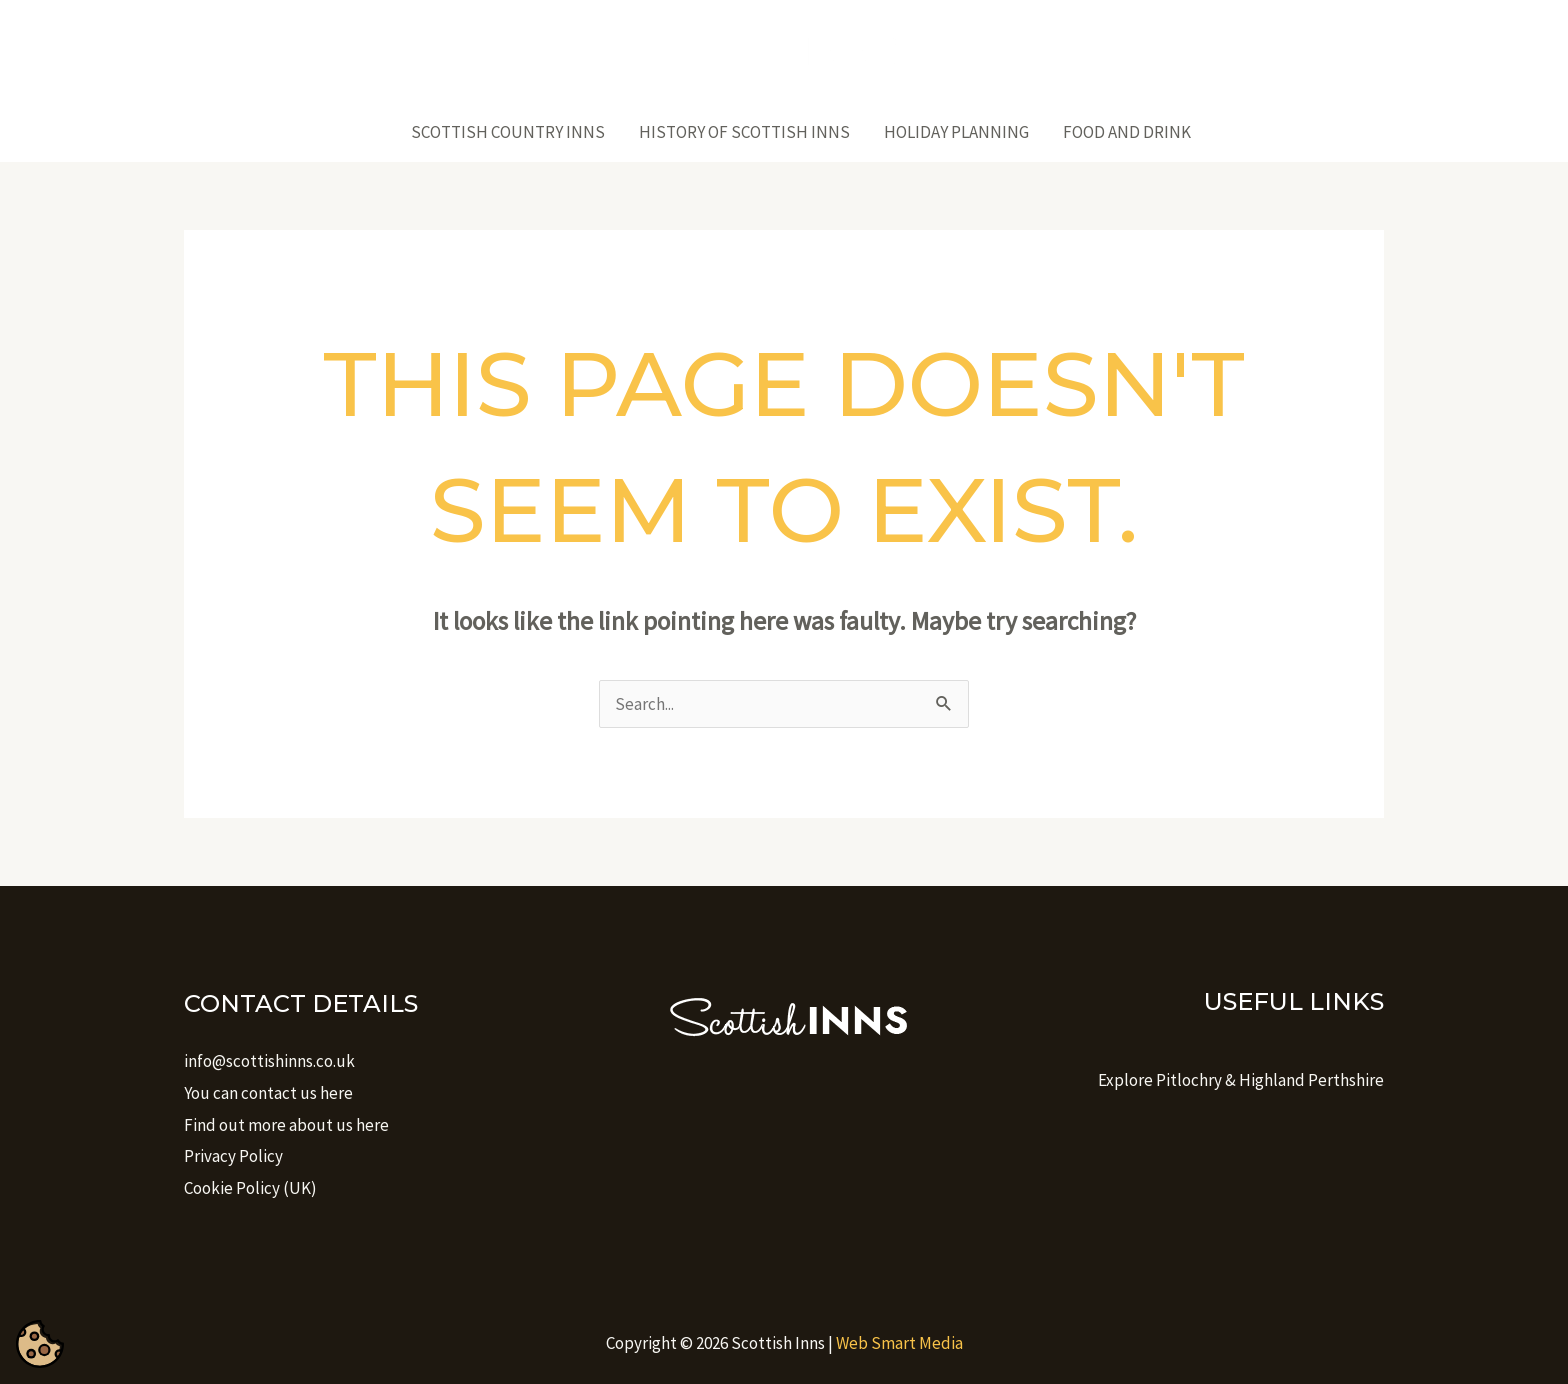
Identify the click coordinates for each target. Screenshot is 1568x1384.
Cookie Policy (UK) (250, 1188)
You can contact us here (268, 1093)
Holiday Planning (956, 132)
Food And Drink (1127, 132)
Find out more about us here (286, 1125)
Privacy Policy (233, 1156)
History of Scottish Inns (744, 132)
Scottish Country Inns (508, 132)
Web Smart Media (899, 1343)
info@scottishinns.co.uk (269, 1061)
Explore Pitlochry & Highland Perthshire (1241, 1080)
